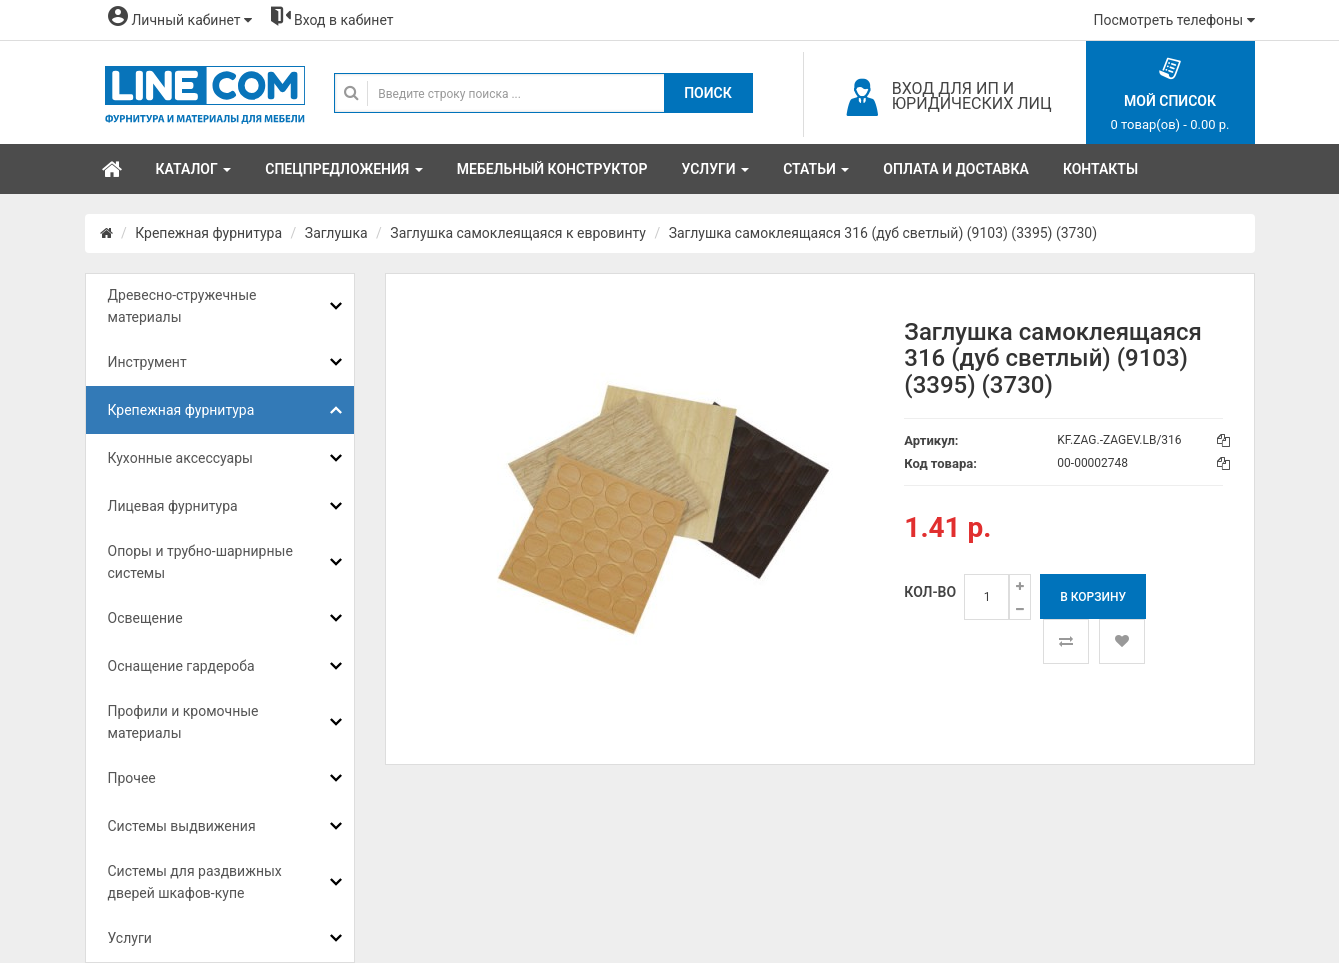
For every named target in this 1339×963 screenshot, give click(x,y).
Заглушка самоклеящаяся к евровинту (518, 233)
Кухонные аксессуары (180, 458)
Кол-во (930, 592)
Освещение (145, 618)
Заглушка (336, 233)
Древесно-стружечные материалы (182, 306)
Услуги (130, 938)
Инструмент (147, 362)
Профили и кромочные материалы (183, 722)
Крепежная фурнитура (208, 233)
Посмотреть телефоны (1174, 20)
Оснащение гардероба (181, 666)
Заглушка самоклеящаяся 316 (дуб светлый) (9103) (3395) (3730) (883, 233)
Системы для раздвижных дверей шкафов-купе (195, 882)
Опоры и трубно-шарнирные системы (200, 562)
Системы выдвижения (182, 826)
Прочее (132, 778)
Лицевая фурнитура (173, 506)
